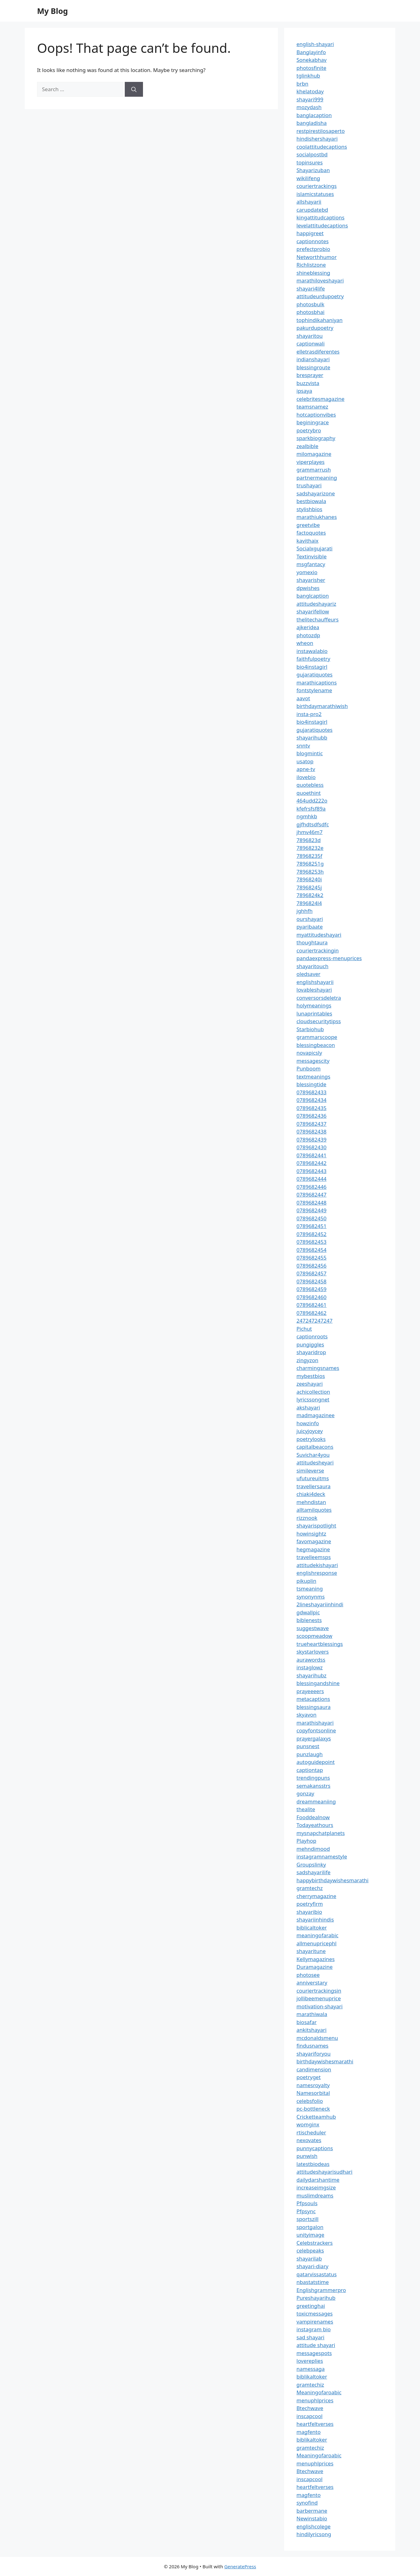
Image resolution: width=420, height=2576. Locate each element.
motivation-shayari (319, 2006)
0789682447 (311, 1194)
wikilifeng (308, 178)
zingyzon (307, 1360)
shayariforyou (313, 2053)
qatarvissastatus (316, 2274)
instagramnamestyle (321, 1856)
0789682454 (311, 1249)
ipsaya (304, 390)
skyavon (306, 1714)
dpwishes (308, 587)
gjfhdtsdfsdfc (312, 824)
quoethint (308, 792)
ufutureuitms (312, 1478)
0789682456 (311, 1265)
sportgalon (309, 2227)
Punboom (308, 1068)
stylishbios (309, 509)
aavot (303, 698)
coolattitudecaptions (321, 146)
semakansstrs (313, 1785)
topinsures (309, 162)
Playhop (306, 1840)
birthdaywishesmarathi (324, 2061)
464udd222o (311, 800)
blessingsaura (313, 1706)
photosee (308, 1974)
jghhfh (304, 910)
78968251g (310, 863)
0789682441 (311, 1155)
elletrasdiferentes (317, 351)
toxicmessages (314, 2313)
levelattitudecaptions (322, 225)
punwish (306, 2155)
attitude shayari (315, 2345)
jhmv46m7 (309, 832)
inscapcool (309, 2416)
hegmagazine (313, 1549)
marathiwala (311, 2014)
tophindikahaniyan (319, 320)
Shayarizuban (313, 170)
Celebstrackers (314, 2242)
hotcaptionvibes (316, 414)
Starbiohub (310, 1029)
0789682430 (311, 1147)
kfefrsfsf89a (311, 808)
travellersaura (313, 1486)
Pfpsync (306, 2211)
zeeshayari (309, 1383)
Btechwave (309, 2408)
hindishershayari (317, 138)
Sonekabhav (311, 59)
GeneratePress (240, 2566)
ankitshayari (311, 2029)
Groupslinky (311, 1864)
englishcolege (313, 2526)
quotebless (310, 784)
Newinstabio (311, 2518)
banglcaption (312, 595)
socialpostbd (312, 154)
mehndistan (311, 1502)
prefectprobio (313, 248)
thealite (305, 1809)
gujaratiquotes (314, 674)
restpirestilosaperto (320, 130)
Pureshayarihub (315, 2297)
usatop (304, 761)
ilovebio (306, 777)
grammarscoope (316, 1036)
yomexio (306, 572)
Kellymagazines (315, 1959)
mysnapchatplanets (320, 1833)
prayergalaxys (313, 1738)
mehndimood (313, 1848)
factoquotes (311, 532)
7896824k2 (309, 895)
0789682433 (311, 1092)
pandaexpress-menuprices (329, 958)
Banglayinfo (311, 52)
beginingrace (312, 422)
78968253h (310, 871)
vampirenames (314, 2321)
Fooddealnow (313, 1817)
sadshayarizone (315, 493)
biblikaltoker (311, 2376)
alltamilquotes (314, 1509)
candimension (313, 2069)
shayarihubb (311, 737)
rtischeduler (311, 2132)
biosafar (306, 2022)
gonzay (305, 1793)
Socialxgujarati (314, 548)
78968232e (309, 847)
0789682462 (311, 1312)
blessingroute (313, 367)
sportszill (307, 2218)
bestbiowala (311, 501)
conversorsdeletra (318, 997)
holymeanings (313, 1005)
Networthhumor (316, 257)
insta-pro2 (308, 714)
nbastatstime (312, 2282)
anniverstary (311, 1982)
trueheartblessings (319, 1643)
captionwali (310, 343)
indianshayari (313, 359)
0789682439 (311, 1139)
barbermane (311, 2510)
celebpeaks (310, 2250)
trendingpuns (313, 1777)
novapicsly (309, 1052)
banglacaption (314, 115)
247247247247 (314, 1320)
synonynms (310, 1596)
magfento (308, 2431)
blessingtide (311, 1084)
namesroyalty (313, 2085)
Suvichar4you (313, 1454)
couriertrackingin (317, 950)
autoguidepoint (315, 1761)
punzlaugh (309, 1754)
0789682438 (311, 1131)
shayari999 (309, 99)
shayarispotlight (316, 1525)
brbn (302, 83)
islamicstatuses (315, 193)
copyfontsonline (316, 1730)
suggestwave (312, 1628)
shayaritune (311, 1951)
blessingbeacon (315, 1045)
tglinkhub (308, 75)
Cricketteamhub (316, 2116)
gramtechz (309, 1888)
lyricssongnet (312, 1399)
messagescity (313, 1060)
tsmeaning (309, 1588)
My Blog (52, 11)
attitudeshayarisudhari (324, 2171)
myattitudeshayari (318, 934)
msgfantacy (310, 564)
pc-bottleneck (313, 2108)
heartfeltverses (315, 2423)
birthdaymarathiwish (322, 706)
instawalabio (312, 651)
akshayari (308, 1407)
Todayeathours (314, 1824)
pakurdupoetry (314, 327)
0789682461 (311, 1304)
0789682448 (311, 1202)
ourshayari (309, 918)
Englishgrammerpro (321, 2290)
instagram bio (313, 2329)
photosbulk (310, 304)
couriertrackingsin (318, 1990)
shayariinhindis (315, 1919)
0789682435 (311, 1108)
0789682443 (311, 1171)
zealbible (307, 446)
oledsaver (308, 973)
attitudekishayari (317, 1565)
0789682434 (311, 1100)
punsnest (307, 1746)
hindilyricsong (313, 2534)
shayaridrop (311, 1352)
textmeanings (313, 1076)
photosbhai (310, 312)
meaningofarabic (317, 1935)
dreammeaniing (316, 1801)
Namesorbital (313, 2092)
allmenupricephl (316, 1943)
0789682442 (311, 1163)
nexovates (308, 2140)
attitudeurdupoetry (320, 296)
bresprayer (309, 375)
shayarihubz (311, 1675)
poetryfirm (309, 1903)
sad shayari (310, 2337)
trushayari (308, 485)
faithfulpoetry (313, 658)
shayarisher (310, 579)
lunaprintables (314, 1013)
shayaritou (309, 335)
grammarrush (313, 469)
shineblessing (313, 272)
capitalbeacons (314, 1446)
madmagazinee (315, 1415)
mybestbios (310, 1375)
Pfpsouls (306, 2203)
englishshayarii (315, 981)
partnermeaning (316, 477)
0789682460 (311, 1297)
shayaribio (309, 1911)
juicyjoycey (309, 1430)
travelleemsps (313, 1557)
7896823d (308, 840)
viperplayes (310, 461)
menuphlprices (315, 2400)
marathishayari (315, 1722)
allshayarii (308, 201)
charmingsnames (317, 1367)
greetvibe (308, 524)
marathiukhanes (316, 516)
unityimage (310, 2234)
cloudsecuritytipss (318, 1021)
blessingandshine (318, 1683)
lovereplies (309, 2360)
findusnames (312, 2045)
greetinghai (310, 2305)
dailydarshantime (317, 2179)
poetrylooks (311, 1439)
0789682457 (311, 1273)
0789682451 (311, 1226)
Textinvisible (311, 556)
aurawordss (310, 1659)
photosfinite (311, 67)
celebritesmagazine (320, 398)
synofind (307, 2502)
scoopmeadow (314, 1635)
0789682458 (311, 1281)
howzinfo (307, 1423)
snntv (303, 745)
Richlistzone (311, 264)
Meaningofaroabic (319, 2392)
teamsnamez (312, 406)
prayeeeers (310, 1691)
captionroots (312, 1336)
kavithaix (307, 540)
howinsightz (311, 1533)
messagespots (314, 2353)
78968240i (309, 879)
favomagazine (313, 1541)
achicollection (313, 1391)
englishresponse (316, 1572)
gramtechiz (310, 2384)
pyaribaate (309, 926)
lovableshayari (314, 989)
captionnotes (312, 241)
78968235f (309, 855)
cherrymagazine (316, 1896)
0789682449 (311, 1210)
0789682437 (311, 1123)
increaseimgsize (316, 2187)
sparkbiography (315, 438)
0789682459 (311, 1289)
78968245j (309, 887)
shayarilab (309, 2258)
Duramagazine (314, 1966)
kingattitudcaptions (320, 217)
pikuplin (306, 1580)
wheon (304, 642)
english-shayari (315, 44)
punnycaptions (314, 2148)
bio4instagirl (311, 666)
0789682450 (311, 1218)
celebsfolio (309, 2100)
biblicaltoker (311, 1927)
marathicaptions (316, 682)
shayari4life (310, 288)
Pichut (304, 1328)
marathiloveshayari (320, 280)
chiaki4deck (310, 1494)
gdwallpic (308, 1612)
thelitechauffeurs (317, 619)
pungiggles (310, 1344)
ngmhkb (306, 816)
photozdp (308, 635)
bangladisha (311, 122)
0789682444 (311, 1178)
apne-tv (305, 769)
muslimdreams (315, 2195)
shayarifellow (312, 611)
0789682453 (311, 1241)
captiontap (309, 1769)
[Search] (134, 89)
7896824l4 (309, 903)
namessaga (310, 2368)
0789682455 (311, 1257)
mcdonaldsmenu (317, 2037)
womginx (307, 2124)
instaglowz (309, 1667)
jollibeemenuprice (318, 1998)
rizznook (306, 1517)
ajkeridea (307, 627)
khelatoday (310, 91)
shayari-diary (312, 2266)
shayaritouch (312, 966)
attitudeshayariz (316, 603)
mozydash (308, 107)
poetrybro (308, 430)
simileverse (310, 1470)
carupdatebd (312, 209)
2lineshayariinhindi (319, 1604)
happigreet (310, 233)
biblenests (309, 1620)
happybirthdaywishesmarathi (332, 1880)
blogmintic (309, 753)
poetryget (308, 2077)
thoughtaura (312, 942)
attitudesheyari (315, 1462)
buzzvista (307, 383)
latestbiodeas (313, 2163)
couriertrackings (316, 185)
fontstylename (314, 690)
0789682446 (311, 1186)
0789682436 (311, 1115)
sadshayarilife (313, 1872)
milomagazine (313, 453)
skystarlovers (312, 1651)
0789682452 (311, 1234)
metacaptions (313, 1698)
